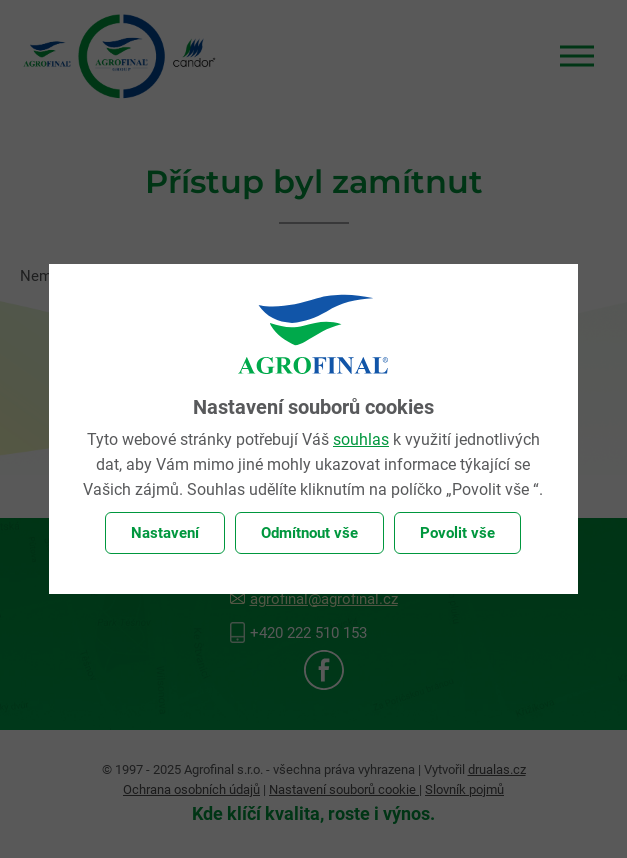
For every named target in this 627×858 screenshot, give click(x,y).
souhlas (361, 439)
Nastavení (165, 533)
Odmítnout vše (309, 533)
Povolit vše (457, 533)
